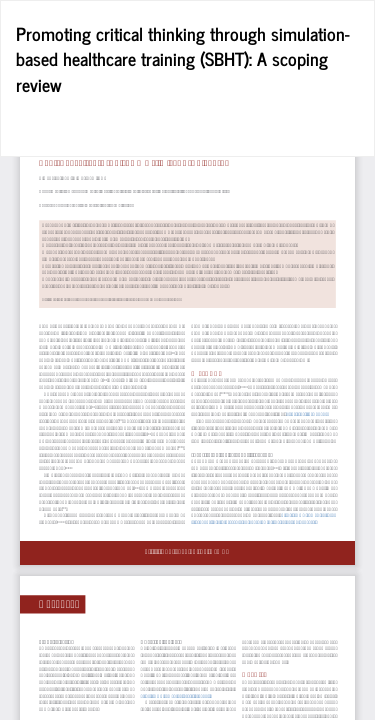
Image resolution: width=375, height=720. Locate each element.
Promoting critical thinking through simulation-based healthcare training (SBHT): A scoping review (183, 58)
